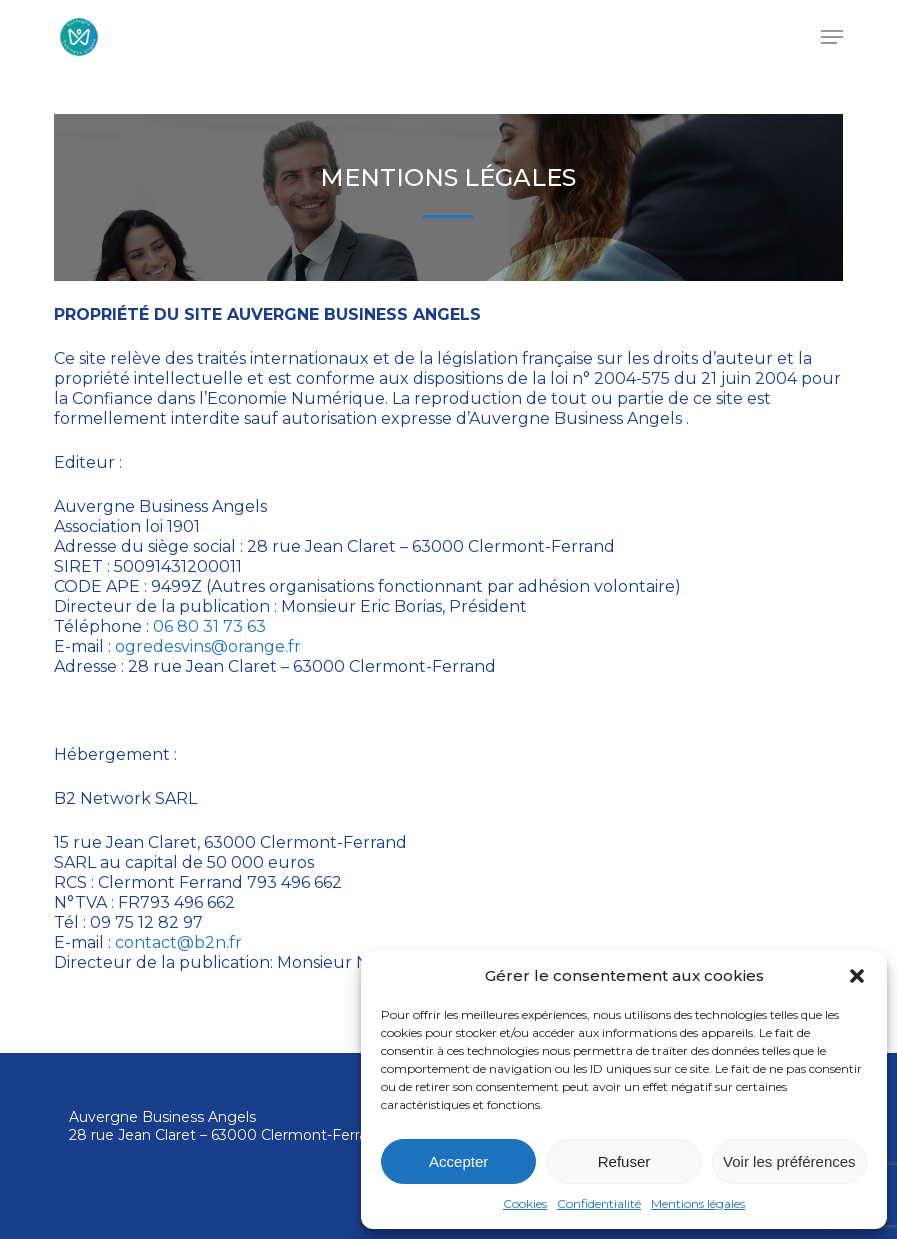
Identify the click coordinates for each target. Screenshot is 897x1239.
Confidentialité (599, 1203)
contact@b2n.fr (178, 942)
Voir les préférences (789, 1161)
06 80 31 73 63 (209, 626)
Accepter (458, 1161)
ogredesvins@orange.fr (208, 646)
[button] (857, 976)
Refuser (624, 1161)
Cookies (525, 1203)
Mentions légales (698, 1203)
